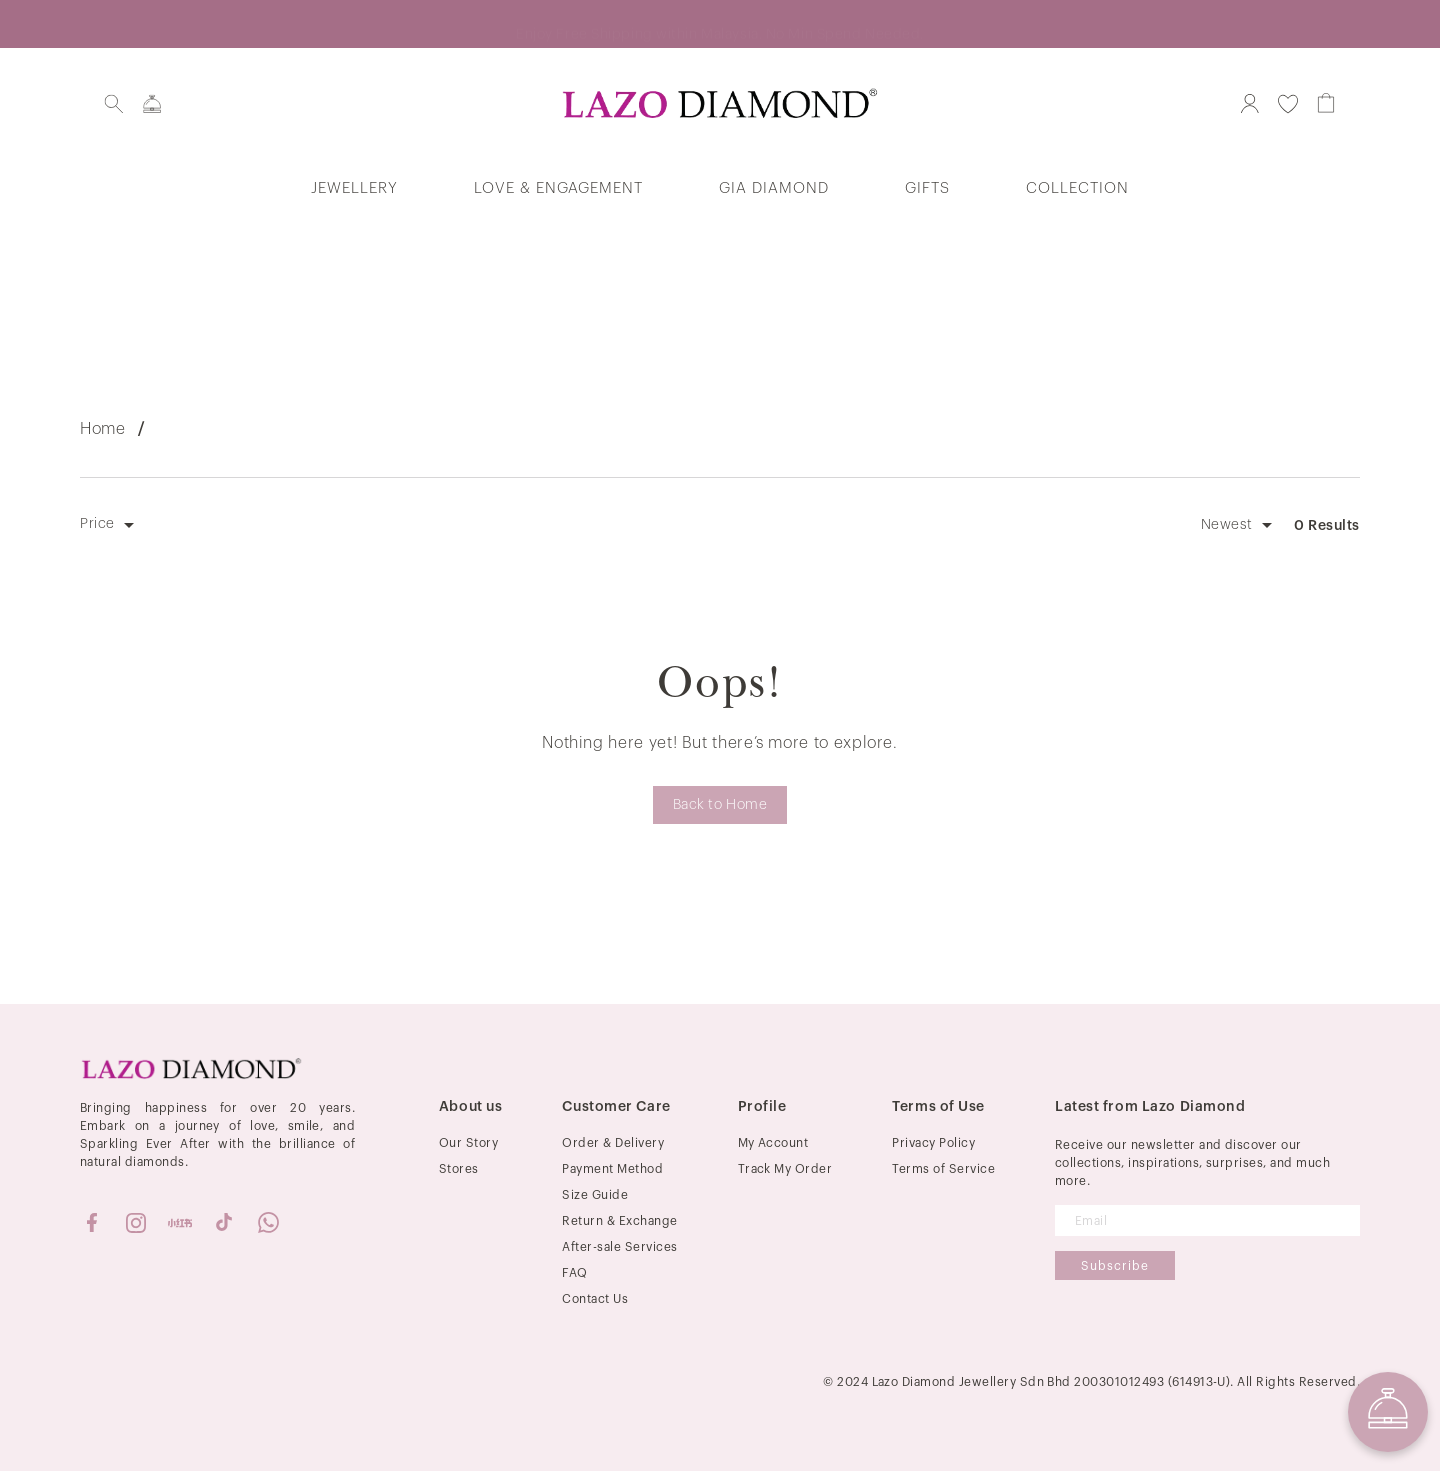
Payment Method (612, 1169)
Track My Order (785, 1169)
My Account (773, 1143)
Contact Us (595, 1299)
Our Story (468, 1143)
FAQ (574, 1273)
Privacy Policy (933, 1143)
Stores (459, 1169)
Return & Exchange (619, 1221)
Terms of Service (943, 1169)
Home (103, 429)
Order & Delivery (613, 1143)
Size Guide (595, 1195)
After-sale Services (619, 1247)
